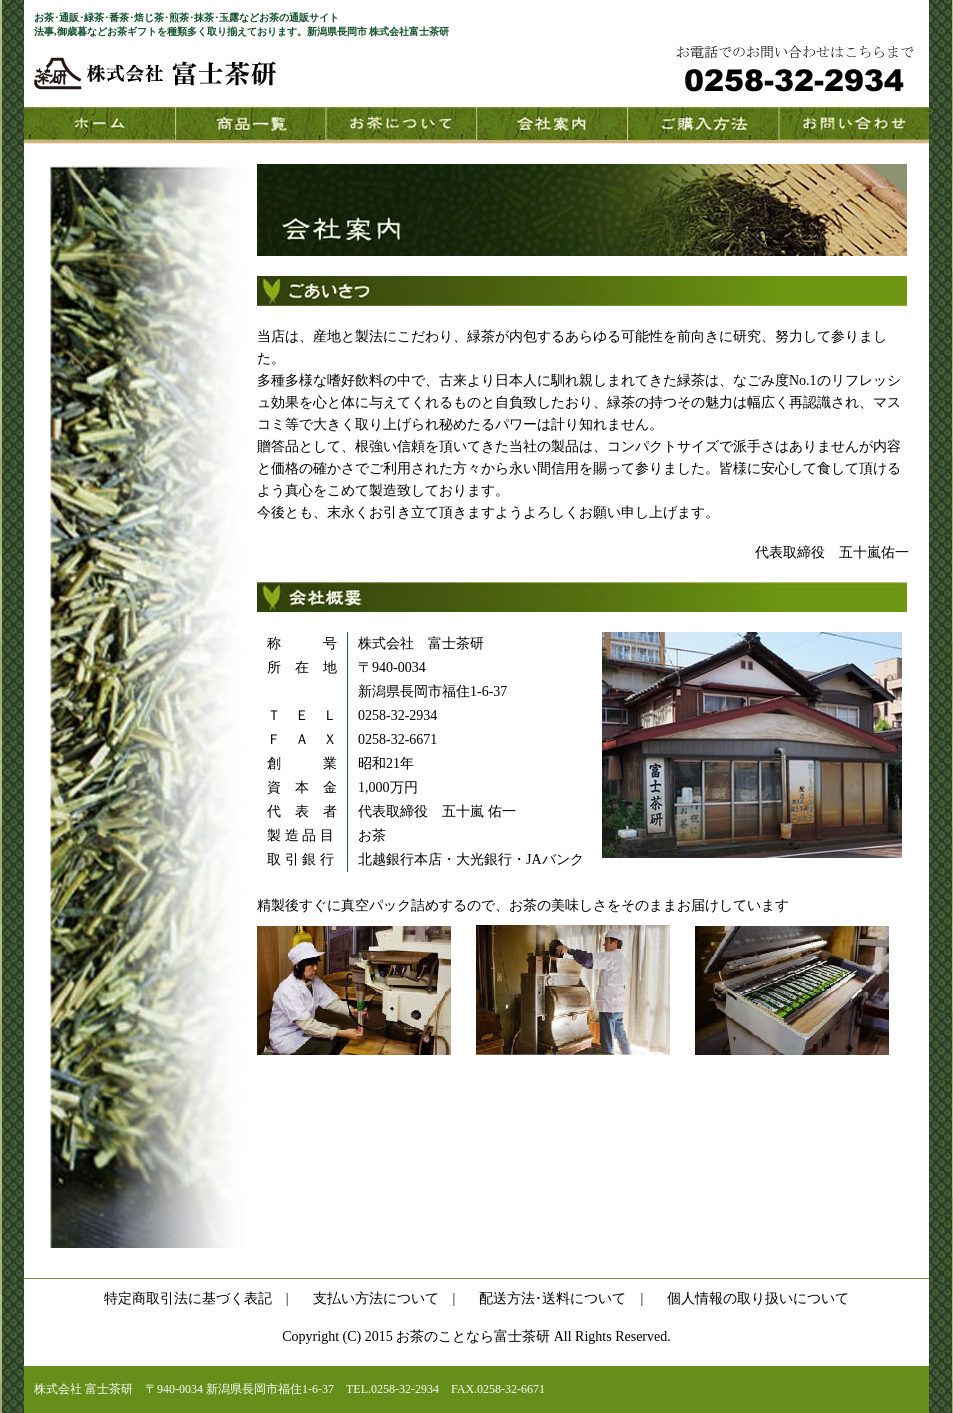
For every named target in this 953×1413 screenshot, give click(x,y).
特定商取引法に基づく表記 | (196, 1298)
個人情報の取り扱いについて (758, 1298)
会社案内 (551, 125)
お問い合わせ (853, 125)
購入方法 (702, 125)
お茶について (400, 125)
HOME (99, 125)
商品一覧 (250, 125)
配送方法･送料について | (561, 1298)
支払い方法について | (384, 1298)
